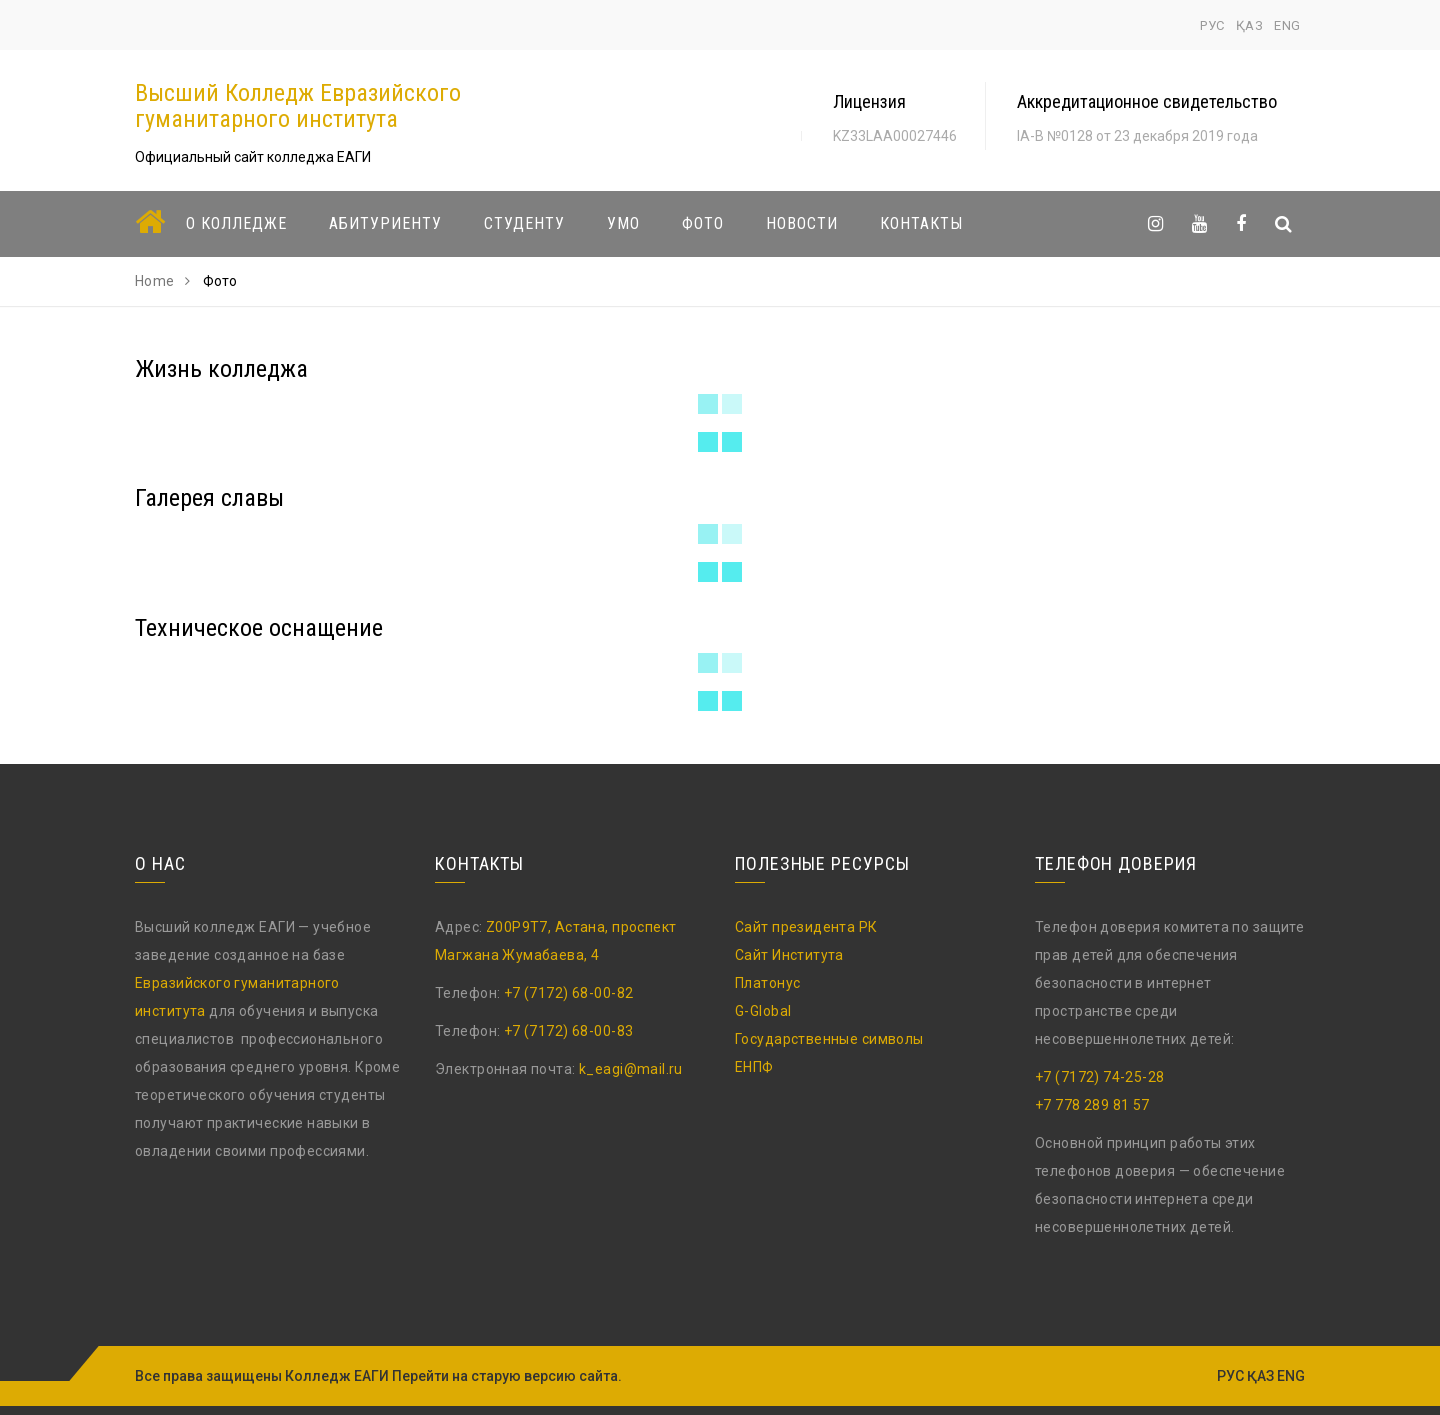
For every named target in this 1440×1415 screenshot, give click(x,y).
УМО (623, 223)
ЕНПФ (754, 1067)
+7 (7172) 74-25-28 (1100, 1077)
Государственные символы (829, 1039)
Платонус (767, 983)
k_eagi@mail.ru (631, 1069)
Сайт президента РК (806, 927)
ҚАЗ (1250, 25)
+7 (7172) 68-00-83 (569, 1031)
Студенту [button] (524, 223)
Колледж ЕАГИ (337, 1376)
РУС (1212, 25)
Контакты (921, 223)
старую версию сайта (544, 1376)
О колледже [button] (236, 223)
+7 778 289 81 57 (1092, 1105)
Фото (703, 223)
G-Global (763, 1011)
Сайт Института (789, 955)
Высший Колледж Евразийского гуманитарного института (298, 106)
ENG (1287, 25)
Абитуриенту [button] (385, 223)
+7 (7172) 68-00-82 (569, 993)
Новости (802, 223)
